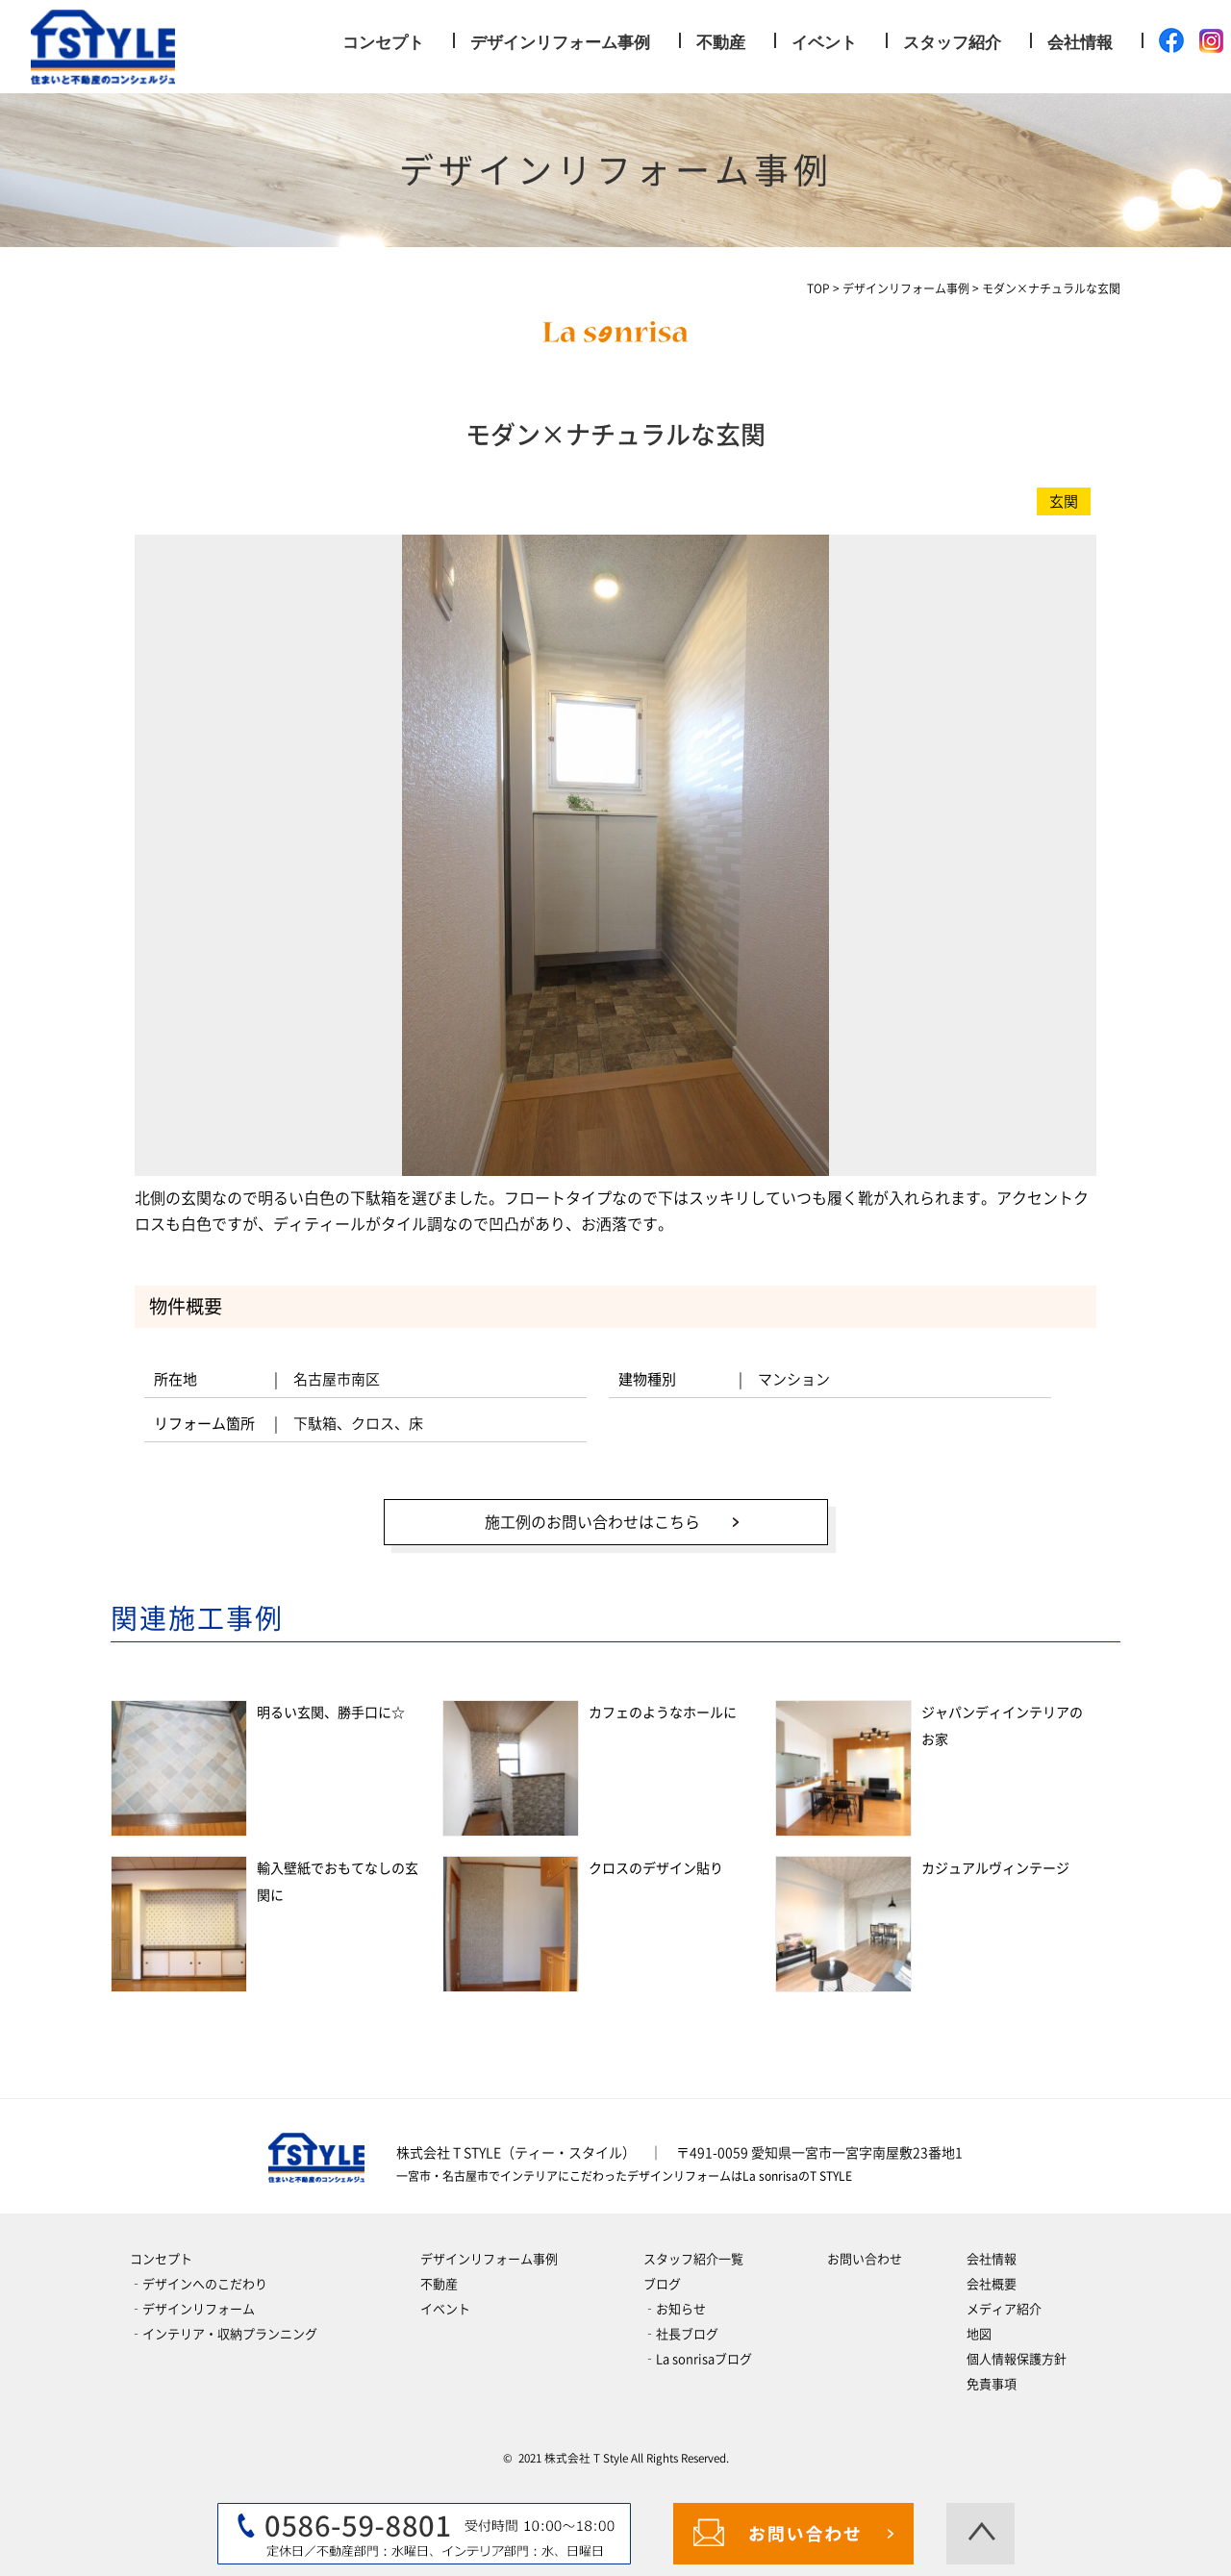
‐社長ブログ (680, 2333)
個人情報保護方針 (1017, 2358)
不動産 (720, 43)
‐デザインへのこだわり (198, 2283)
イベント (824, 43)
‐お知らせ (674, 2308)
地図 (979, 2333)
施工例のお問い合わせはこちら (591, 1521)
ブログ (662, 2283)
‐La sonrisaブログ (697, 2358)
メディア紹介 (1004, 2308)
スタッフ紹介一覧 (693, 2258)
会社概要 (992, 2283)
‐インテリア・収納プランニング (223, 2333)
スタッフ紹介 (952, 43)
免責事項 (992, 2383)
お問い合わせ (864, 2258)
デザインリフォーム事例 (560, 43)
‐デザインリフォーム (192, 2308)
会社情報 (1080, 43)
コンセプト (383, 43)
